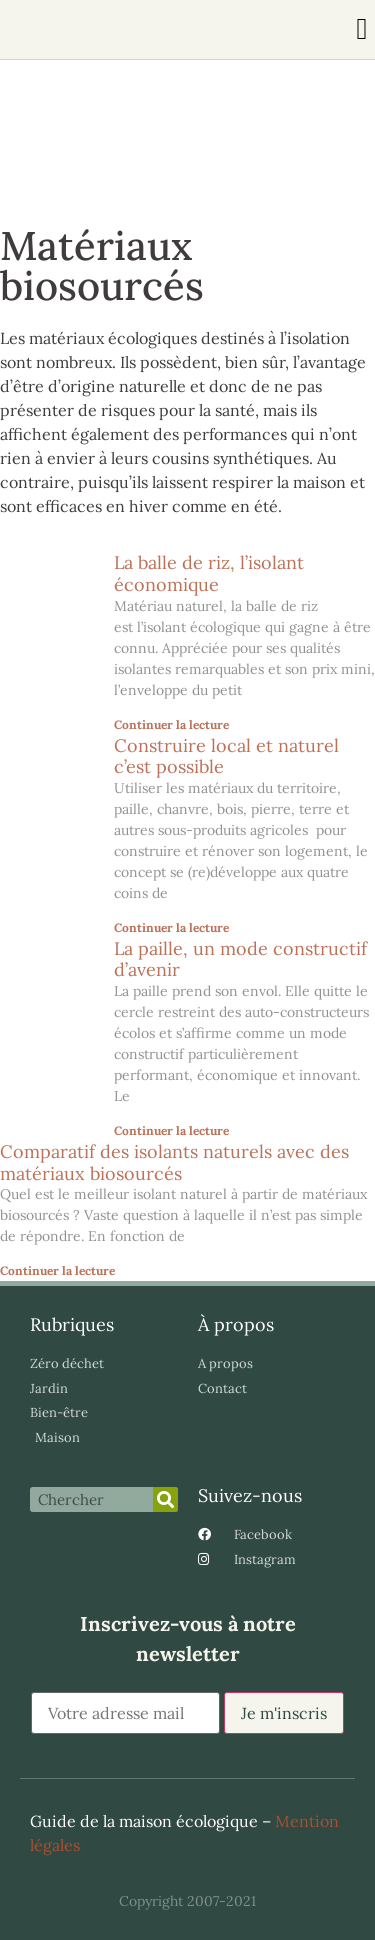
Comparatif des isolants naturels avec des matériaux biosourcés (174, 1162)
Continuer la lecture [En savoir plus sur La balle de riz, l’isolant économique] (171, 724)
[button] (362, 29)
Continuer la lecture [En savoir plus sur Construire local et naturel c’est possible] (171, 927)
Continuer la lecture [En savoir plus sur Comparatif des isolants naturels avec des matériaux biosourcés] (57, 1270)
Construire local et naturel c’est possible (226, 756)
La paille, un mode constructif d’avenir (240, 959)
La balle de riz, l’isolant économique (209, 573)
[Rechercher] (165, 1499)
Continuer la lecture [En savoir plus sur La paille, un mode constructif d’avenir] (171, 1130)
